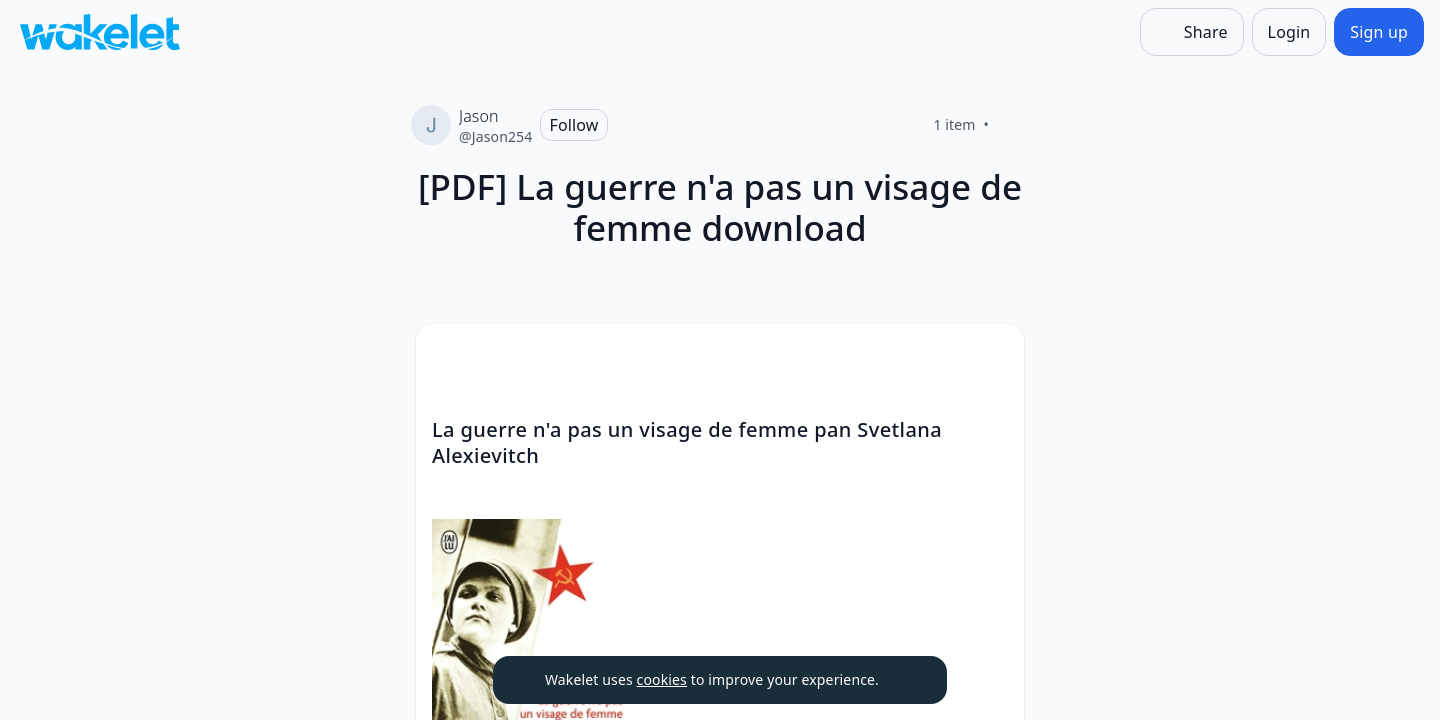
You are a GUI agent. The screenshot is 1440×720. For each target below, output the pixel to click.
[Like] (1013, 125)
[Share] (1192, 32)
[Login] (1289, 32)
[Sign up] (1379, 32)
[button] (992, 357)
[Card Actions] (992, 356)
